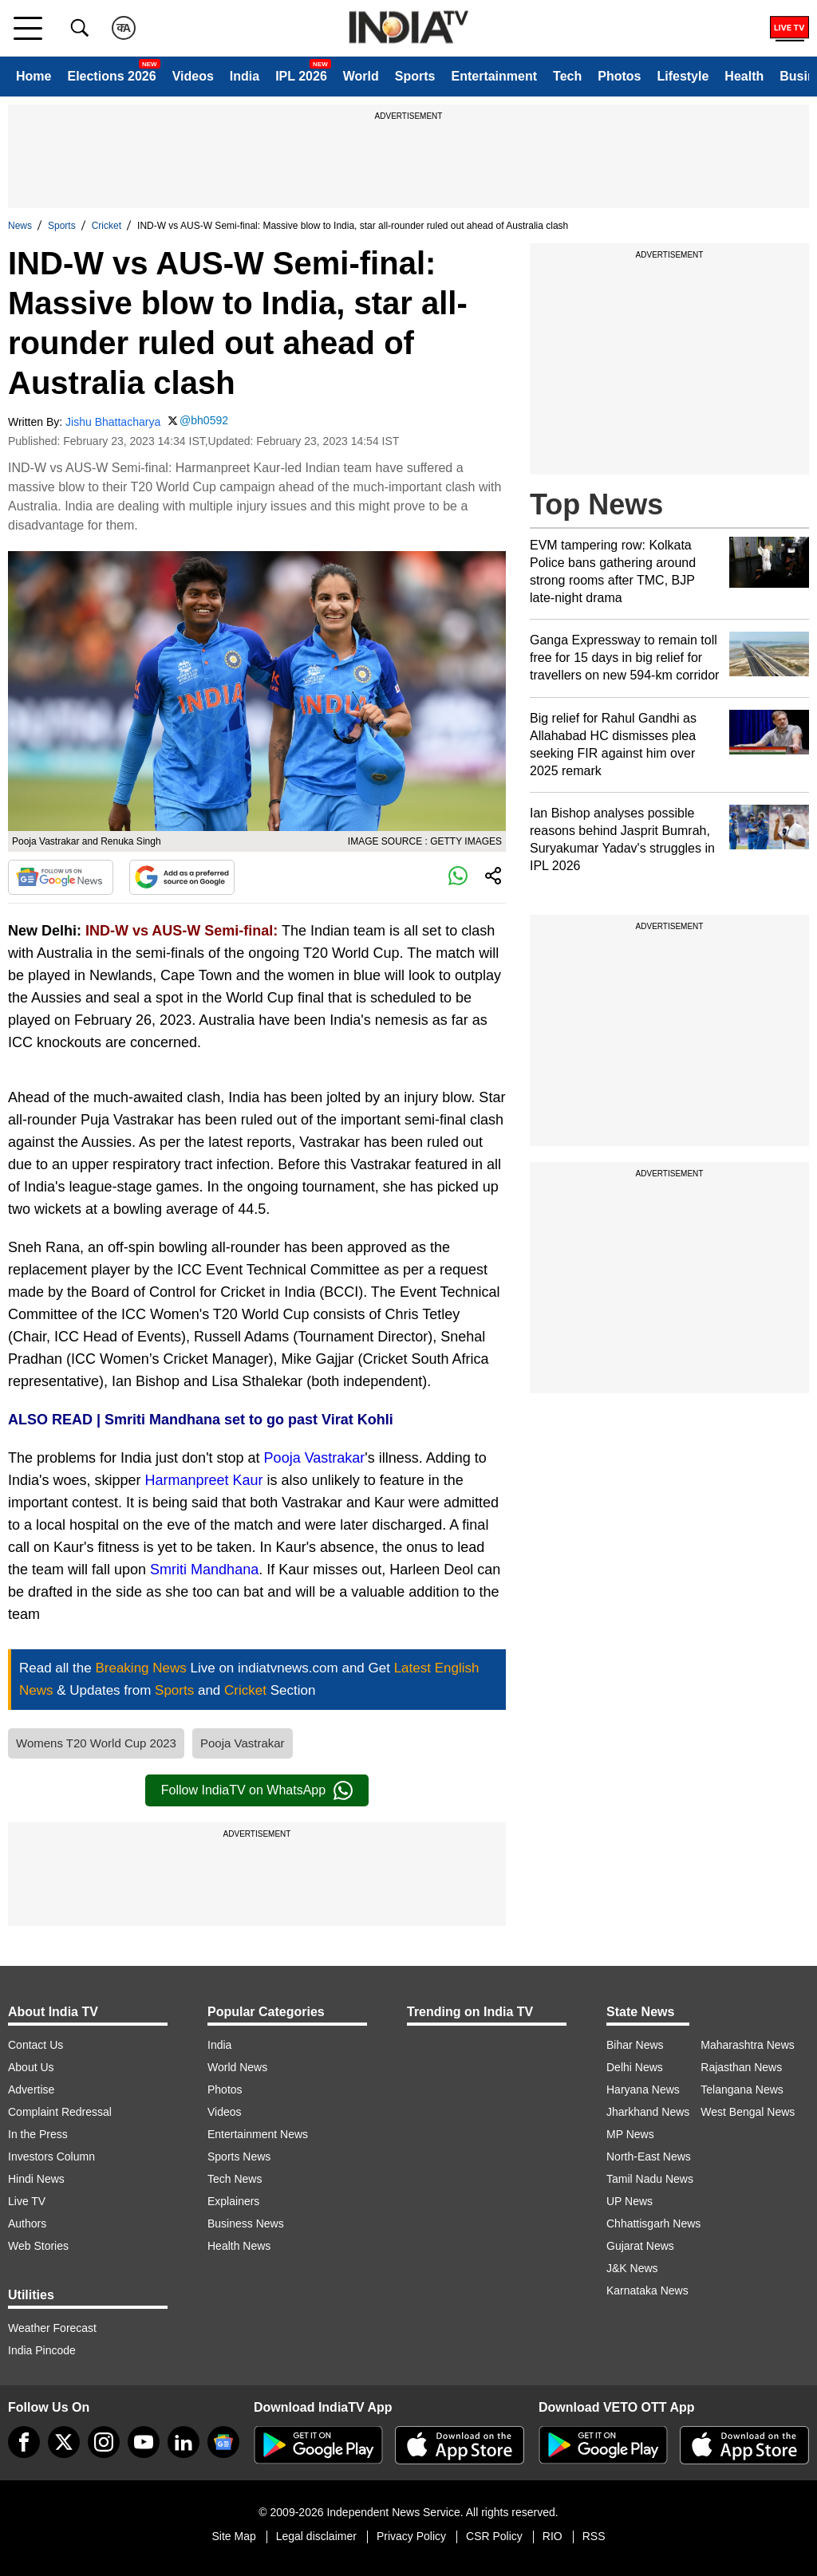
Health (744, 76)
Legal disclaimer (316, 2536)
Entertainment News (257, 2134)
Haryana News (643, 2089)
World (361, 76)
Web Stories (38, 2245)
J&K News (632, 2268)
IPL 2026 (301, 76)
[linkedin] (183, 2442)
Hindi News (36, 2178)
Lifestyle (682, 76)
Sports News (238, 2156)
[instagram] (104, 2442)
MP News (630, 2134)
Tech (567, 76)
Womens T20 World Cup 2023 (96, 1743)
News (20, 225)
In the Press (38, 2134)
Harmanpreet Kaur (204, 1480)
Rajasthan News (741, 2067)
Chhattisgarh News (653, 2223)
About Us (31, 2067)
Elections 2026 (111, 76)
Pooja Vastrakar (314, 1458)
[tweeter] (64, 2442)
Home (33, 76)
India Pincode (42, 2350)
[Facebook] (24, 2442)
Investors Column (51, 2156)
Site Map (233, 2536)
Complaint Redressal (60, 2111)
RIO (552, 2536)
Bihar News (635, 2044)
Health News (238, 2245)
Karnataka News (647, 2290)
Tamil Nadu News (649, 2178)
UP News (629, 2201)
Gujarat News (640, 2245)
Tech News (234, 2178)
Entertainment (494, 76)
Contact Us (35, 2044)
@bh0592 (204, 420)
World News (237, 2067)
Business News (245, 2223)
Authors (27, 2223)
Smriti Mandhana (204, 1570)
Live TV (26, 2201)
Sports (415, 76)
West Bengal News (748, 2111)
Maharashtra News (748, 2044)
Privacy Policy (411, 2536)
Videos (193, 76)
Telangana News (742, 2089)
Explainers (233, 2201)
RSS (594, 2536)
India (244, 76)
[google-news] (223, 2442)
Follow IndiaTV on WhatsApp (257, 1790)
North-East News (648, 2156)
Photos (619, 76)
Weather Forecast (52, 2328)
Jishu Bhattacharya (112, 422)
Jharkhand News (647, 2111)
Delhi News (634, 2067)
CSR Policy (494, 2536)
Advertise (31, 2089)
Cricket (106, 225)
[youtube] (144, 2442)
